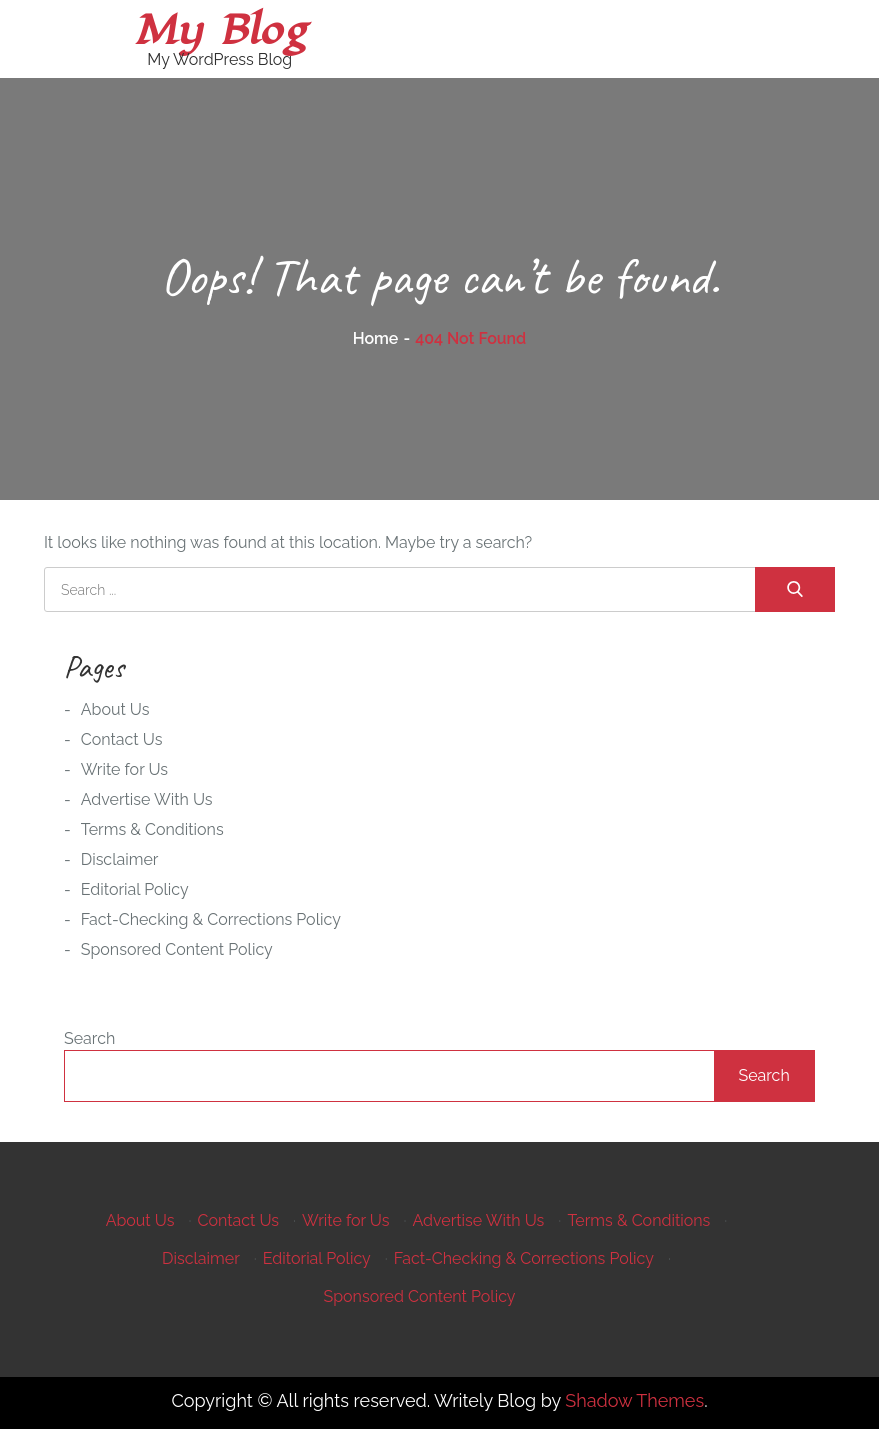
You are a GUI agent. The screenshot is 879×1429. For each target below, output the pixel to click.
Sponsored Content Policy (177, 949)
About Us (115, 709)
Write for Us (124, 769)
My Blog (220, 30)
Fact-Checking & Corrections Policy (211, 919)
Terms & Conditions (152, 829)
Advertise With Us (147, 799)
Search (89, 1038)
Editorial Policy (135, 889)
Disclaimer (120, 859)
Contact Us (122, 739)
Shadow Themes (634, 1400)
